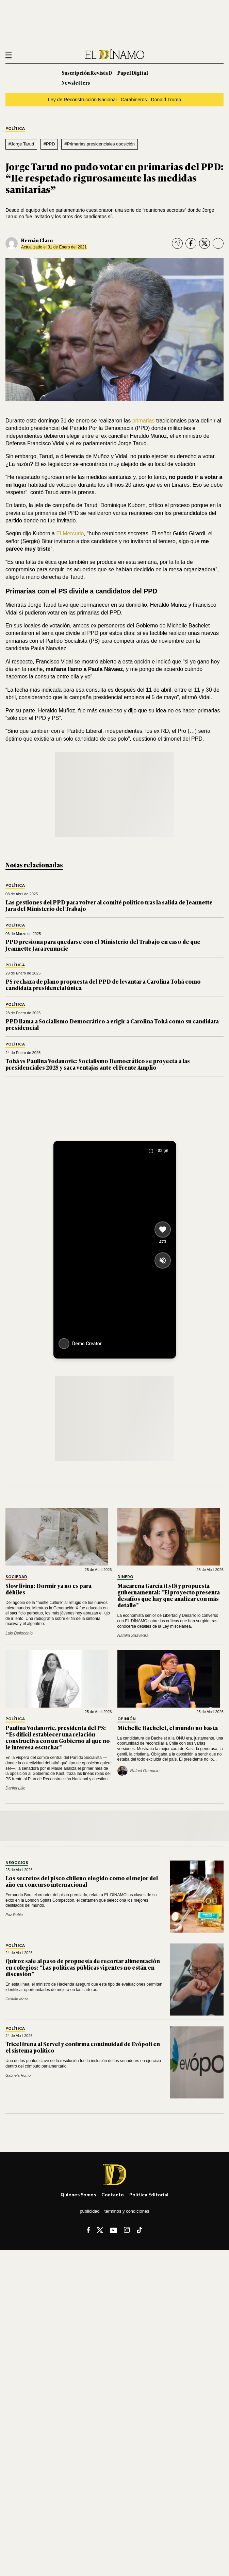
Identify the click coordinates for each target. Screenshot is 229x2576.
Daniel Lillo (15, 1788)
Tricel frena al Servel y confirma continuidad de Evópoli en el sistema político (82, 2047)
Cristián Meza (16, 1999)
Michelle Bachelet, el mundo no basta (167, 1728)
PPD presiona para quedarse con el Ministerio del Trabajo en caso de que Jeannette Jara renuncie (102, 944)
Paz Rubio (14, 1915)
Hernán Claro (37, 240)
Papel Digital (132, 72)
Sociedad (16, 1577)
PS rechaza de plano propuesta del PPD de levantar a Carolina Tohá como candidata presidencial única (103, 984)
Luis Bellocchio (19, 1633)
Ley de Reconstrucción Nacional (82, 99)
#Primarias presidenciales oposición (99, 143)
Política (15, 128)
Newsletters (76, 82)
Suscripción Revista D (87, 72)
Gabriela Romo (18, 2075)
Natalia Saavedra (133, 1635)
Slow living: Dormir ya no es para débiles (48, 1588)
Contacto (112, 2194)
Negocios (16, 1863)
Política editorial (148, 2194)
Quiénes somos (78, 2194)
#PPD (49, 143)
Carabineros (134, 99)
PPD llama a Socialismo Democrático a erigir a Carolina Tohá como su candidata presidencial (112, 1024)
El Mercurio (70, 533)
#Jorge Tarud (21, 143)
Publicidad (89, 2211)
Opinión (126, 1719)
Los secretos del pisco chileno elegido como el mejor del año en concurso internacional (81, 1881)
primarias (143, 420)
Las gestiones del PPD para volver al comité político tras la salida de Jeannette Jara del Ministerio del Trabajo (109, 905)
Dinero (125, 1577)
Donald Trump (166, 99)
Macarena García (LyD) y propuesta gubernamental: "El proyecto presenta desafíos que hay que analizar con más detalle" (168, 1595)
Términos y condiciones (126, 2211)
